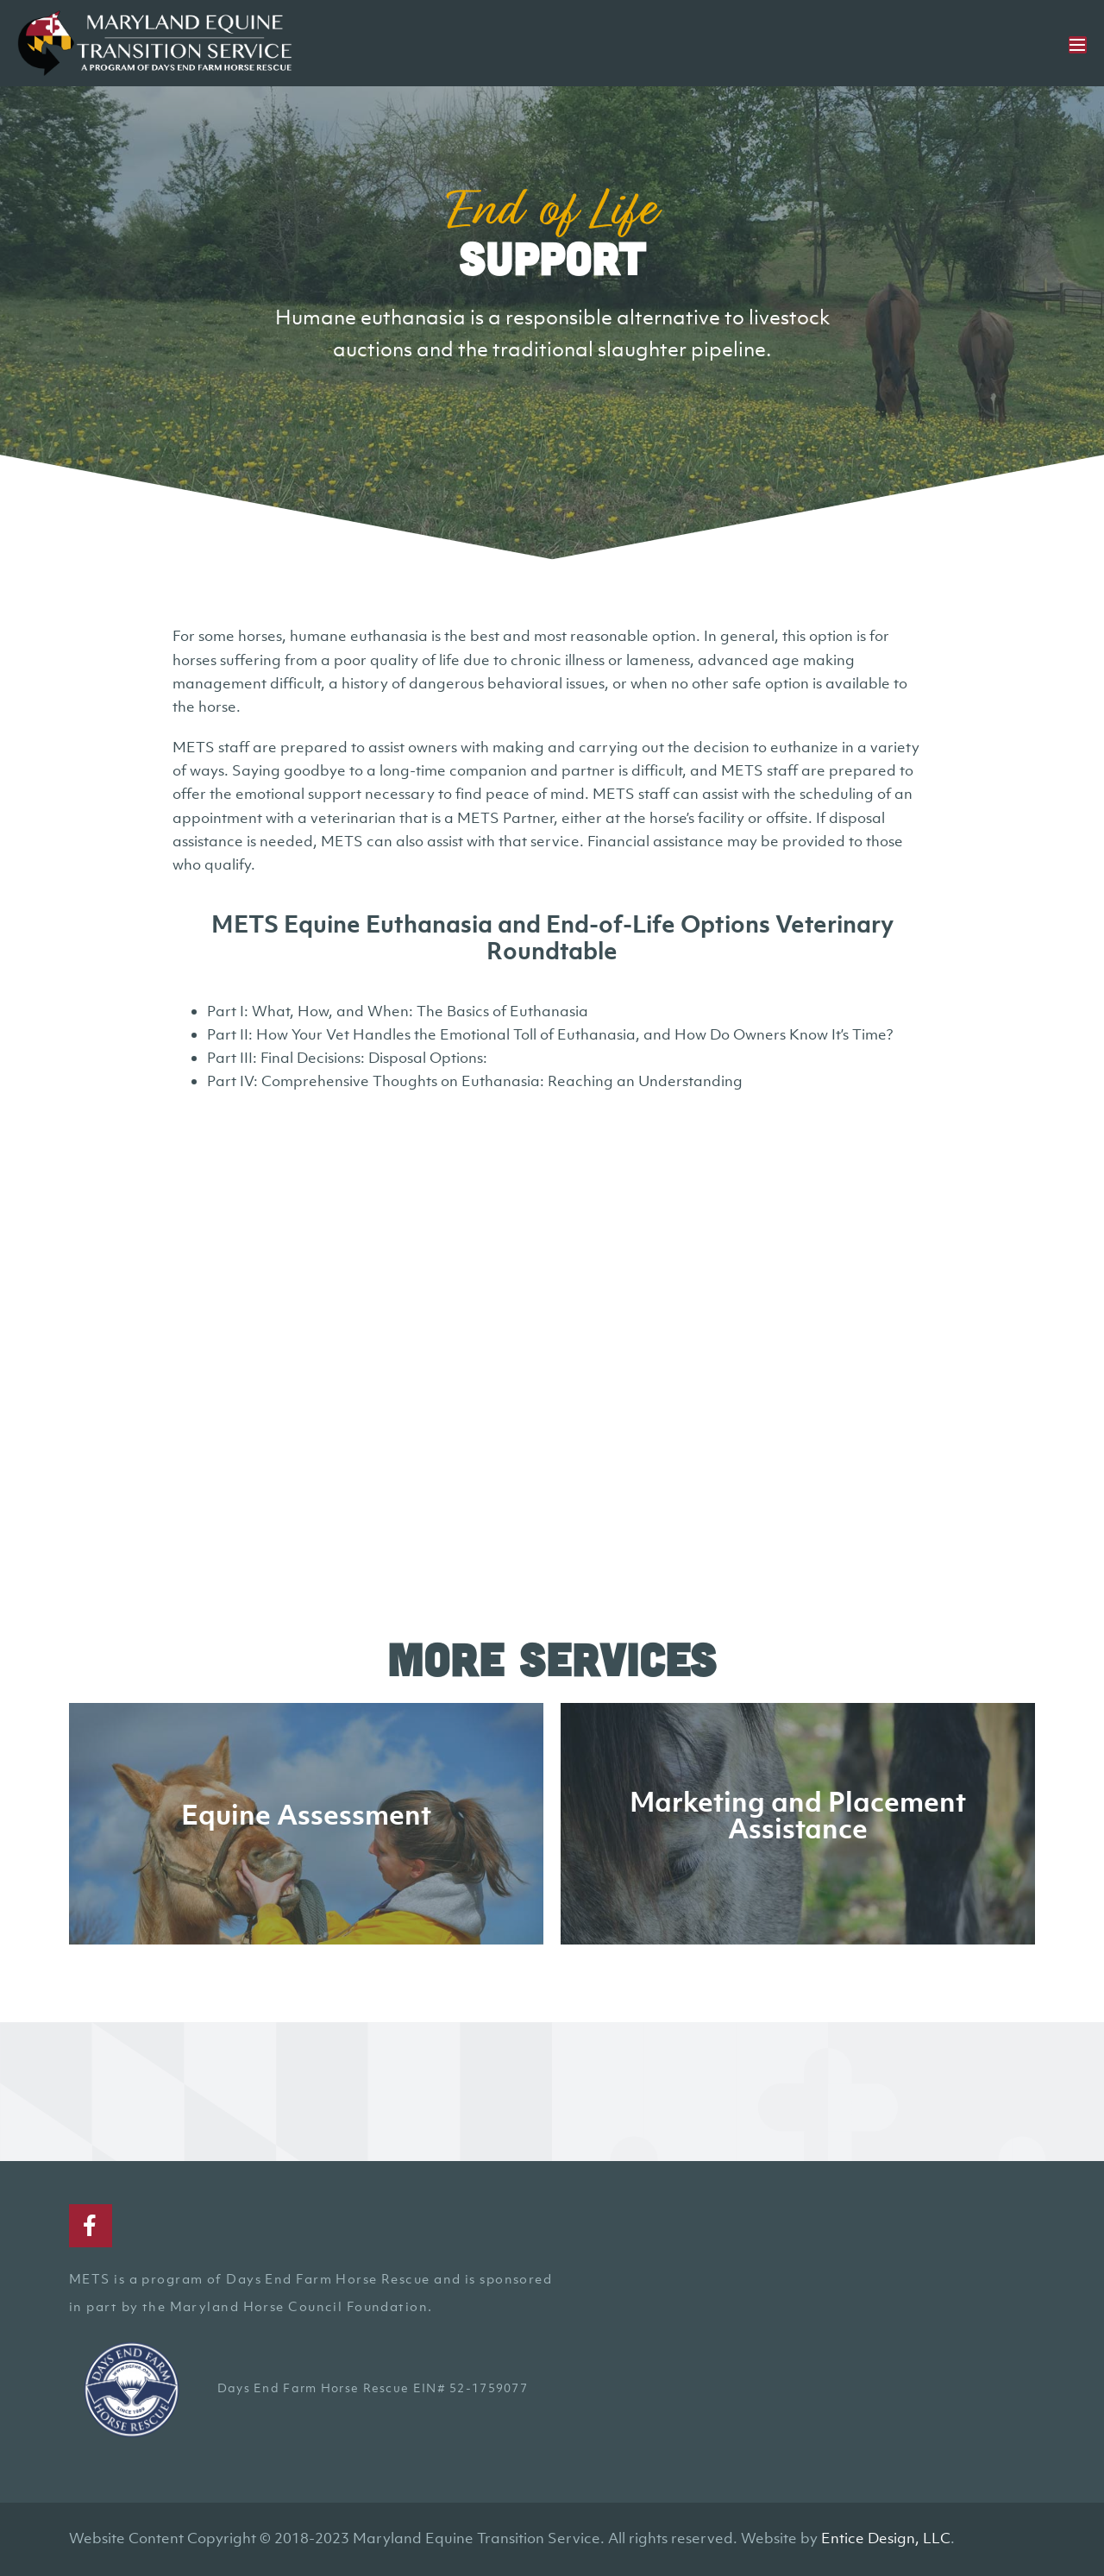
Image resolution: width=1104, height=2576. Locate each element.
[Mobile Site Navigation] (1078, 44)
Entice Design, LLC (885, 2538)
